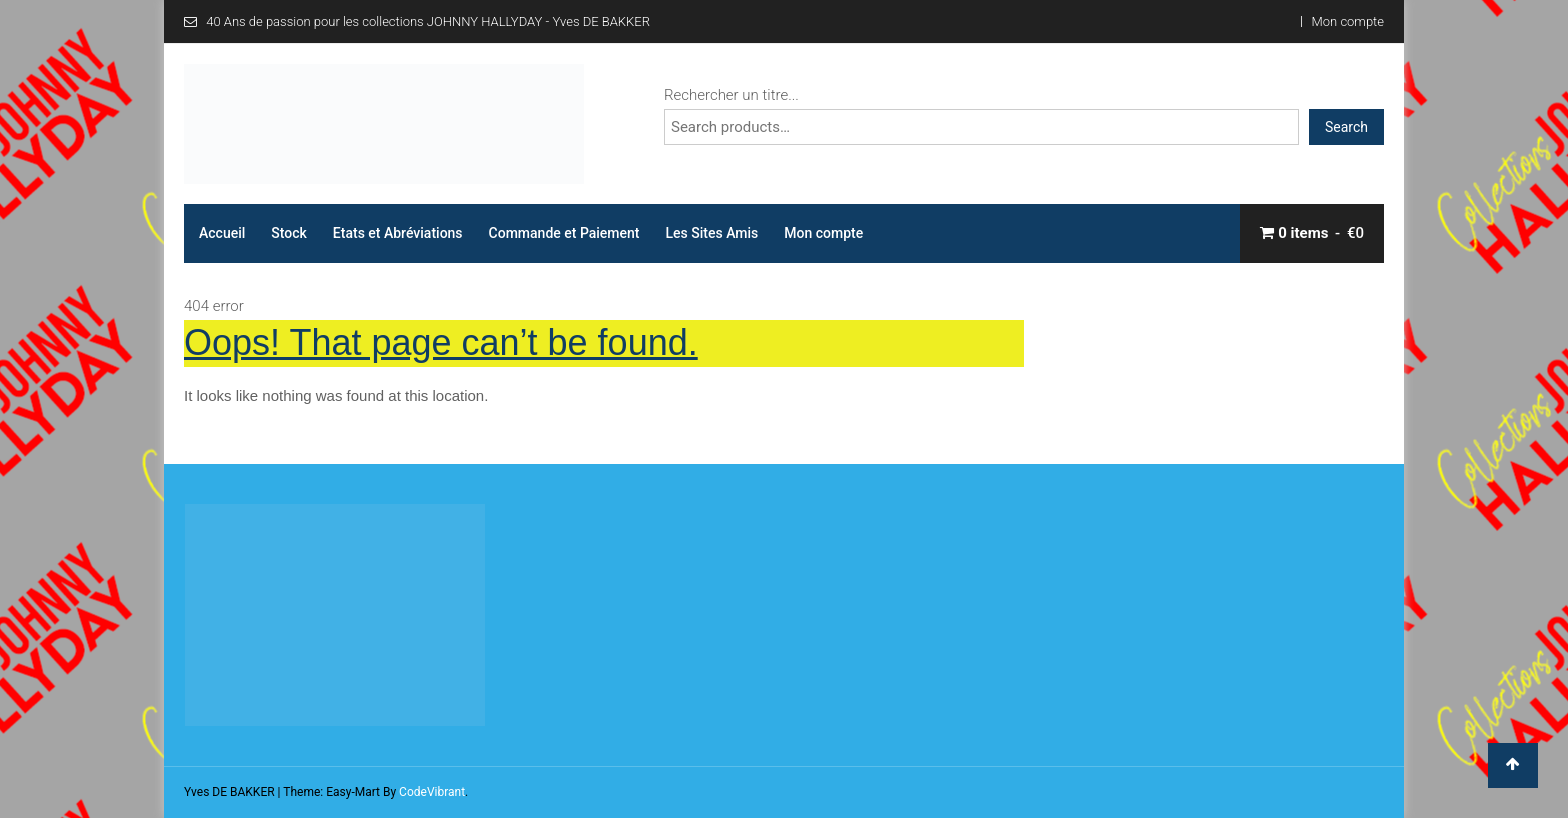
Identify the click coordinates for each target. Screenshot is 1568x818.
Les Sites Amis (712, 233)
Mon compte (1348, 21)
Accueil (222, 233)
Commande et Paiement (564, 233)
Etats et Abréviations (398, 233)
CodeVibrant (432, 792)
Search (1346, 127)
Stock (289, 233)
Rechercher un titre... (731, 95)
